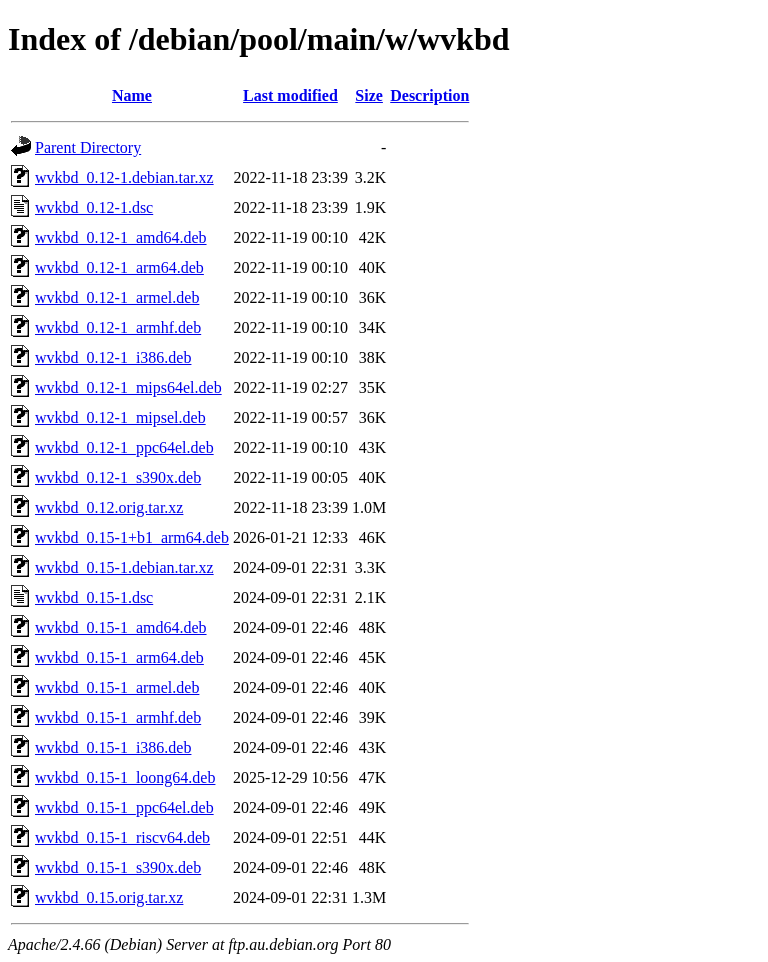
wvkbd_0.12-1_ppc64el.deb (124, 447)
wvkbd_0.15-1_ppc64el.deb (124, 807)
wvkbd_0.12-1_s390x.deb (118, 477)
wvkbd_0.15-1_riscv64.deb (122, 837)
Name (132, 95)
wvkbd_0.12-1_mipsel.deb (120, 417)
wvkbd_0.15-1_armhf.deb (118, 717)
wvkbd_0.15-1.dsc (94, 597)
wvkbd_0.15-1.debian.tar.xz (124, 567)
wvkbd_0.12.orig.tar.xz (109, 507)
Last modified (290, 95)
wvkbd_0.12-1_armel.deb (117, 297)
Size (369, 95)
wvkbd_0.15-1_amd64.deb (121, 627)
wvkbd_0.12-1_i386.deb (113, 357)
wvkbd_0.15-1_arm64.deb (119, 657)
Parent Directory (88, 147)
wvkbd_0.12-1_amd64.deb (121, 237)
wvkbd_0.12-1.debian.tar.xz (124, 177)
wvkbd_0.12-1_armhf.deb (118, 327)
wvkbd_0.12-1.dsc (94, 207)
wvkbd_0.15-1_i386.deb (113, 747)
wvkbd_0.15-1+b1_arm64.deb (132, 537)
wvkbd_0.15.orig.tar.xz (109, 897)
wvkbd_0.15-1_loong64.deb (125, 777)
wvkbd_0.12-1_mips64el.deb (128, 387)
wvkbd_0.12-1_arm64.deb (119, 267)
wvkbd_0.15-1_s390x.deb (118, 867)
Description (429, 95)
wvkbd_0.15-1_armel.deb (117, 687)
